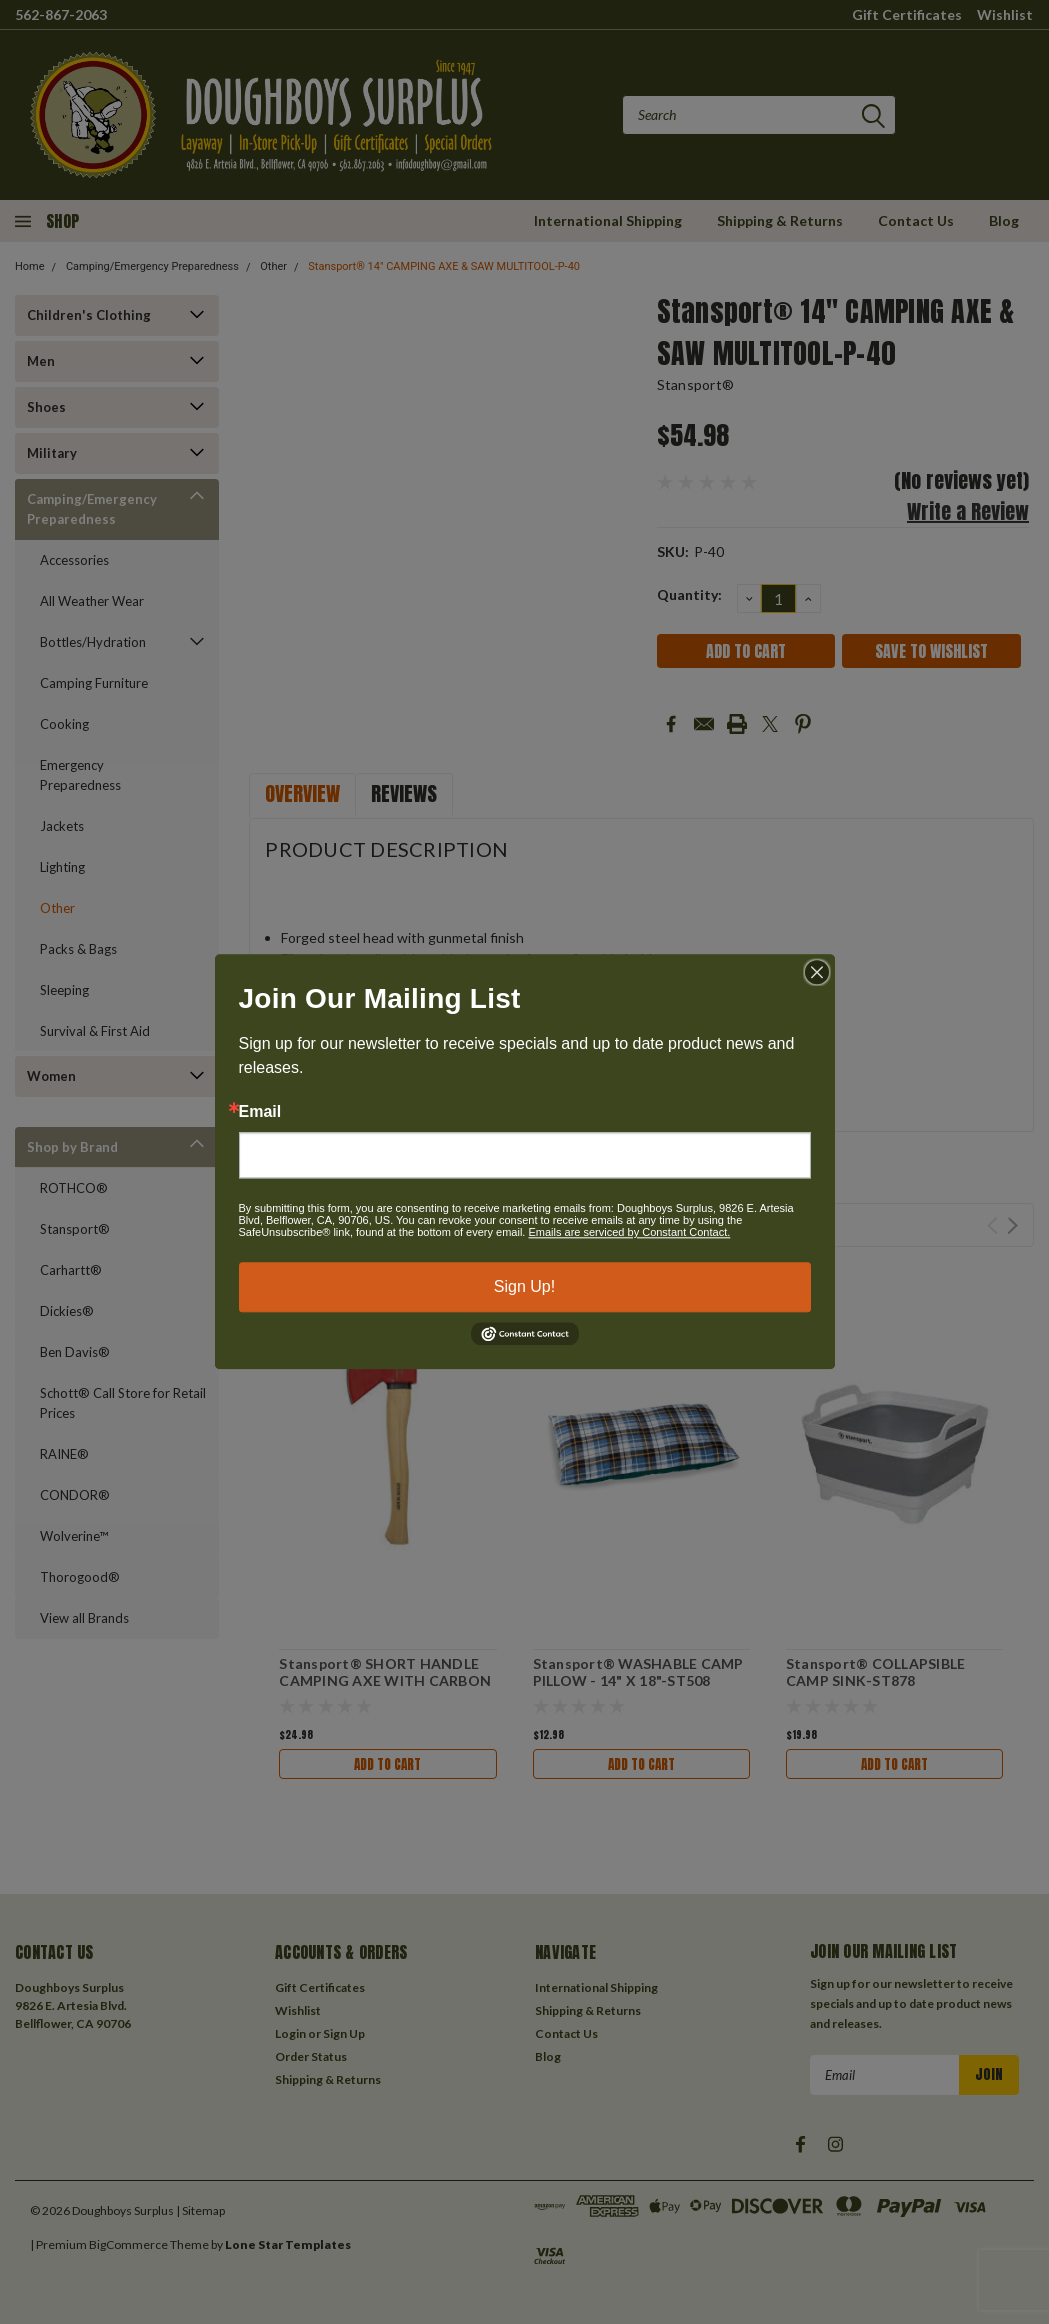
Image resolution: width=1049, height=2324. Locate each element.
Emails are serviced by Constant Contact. (629, 1232)
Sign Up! (524, 1286)
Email (260, 1112)
